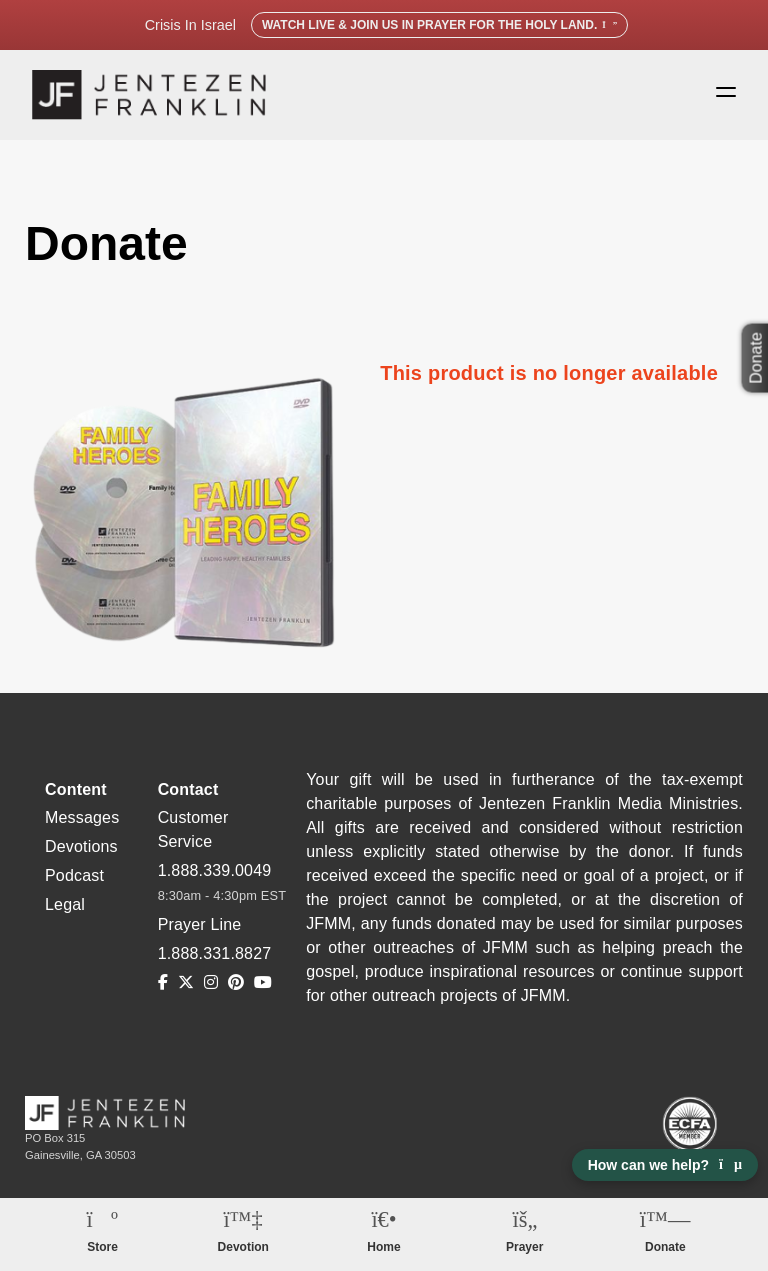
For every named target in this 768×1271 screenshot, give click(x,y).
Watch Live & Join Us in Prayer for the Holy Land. (439, 25)
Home (383, 1247)
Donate (665, 1247)
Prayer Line (200, 924)
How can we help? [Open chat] (665, 1165)
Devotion (243, 1247)
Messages (82, 817)
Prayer (524, 1247)
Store (102, 1247)
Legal (65, 904)
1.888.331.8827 (215, 953)
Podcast (74, 875)
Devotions (81, 846)
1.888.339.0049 (215, 870)
